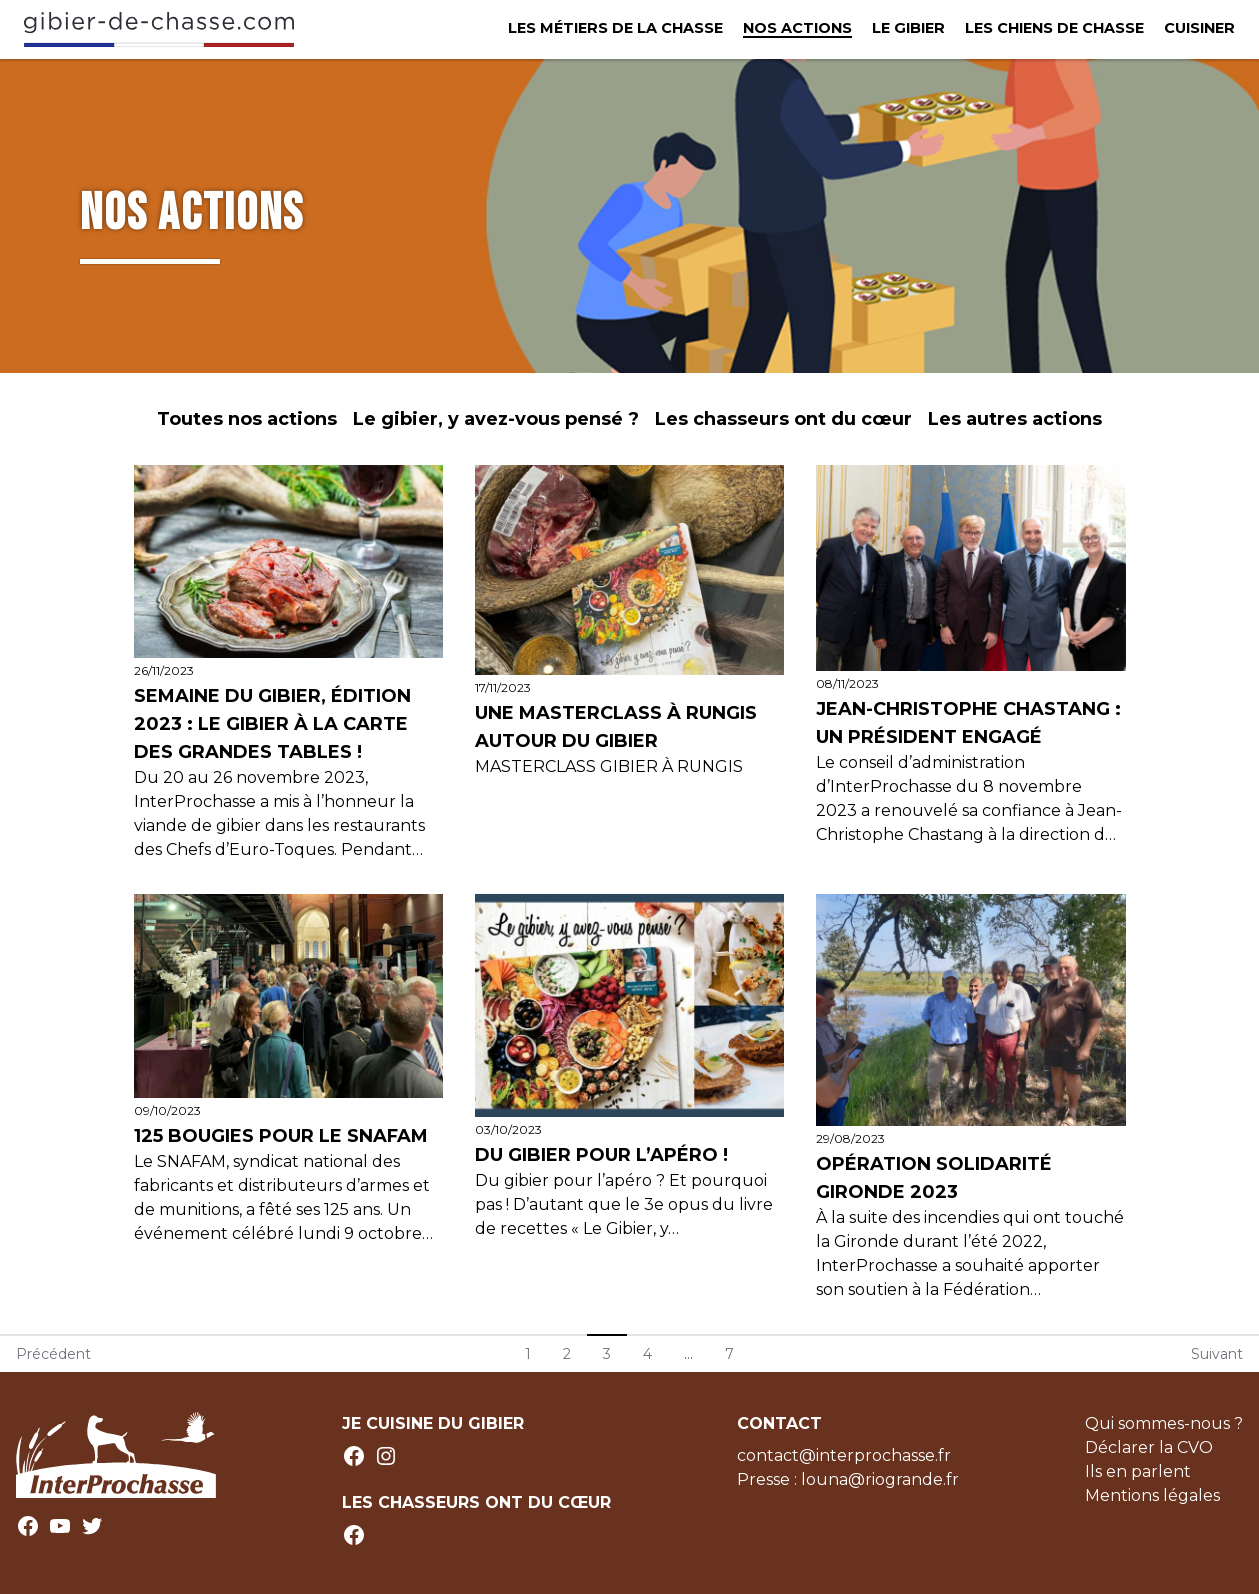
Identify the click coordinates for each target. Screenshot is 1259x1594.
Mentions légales (1152, 1495)
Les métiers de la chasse (615, 28)
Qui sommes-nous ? (1164, 1423)
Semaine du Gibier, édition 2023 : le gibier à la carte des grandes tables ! (272, 724)
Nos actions (797, 28)
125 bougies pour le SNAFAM (281, 1136)
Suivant (1217, 1354)
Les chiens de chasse (1054, 28)
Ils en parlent (1138, 1471)
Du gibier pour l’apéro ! (604, 1155)
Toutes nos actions (247, 419)
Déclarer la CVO (1149, 1447)
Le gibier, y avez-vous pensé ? (496, 419)
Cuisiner (1199, 28)
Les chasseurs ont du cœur (783, 419)
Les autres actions (1015, 419)
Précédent (53, 1354)
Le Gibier (908, 28)
